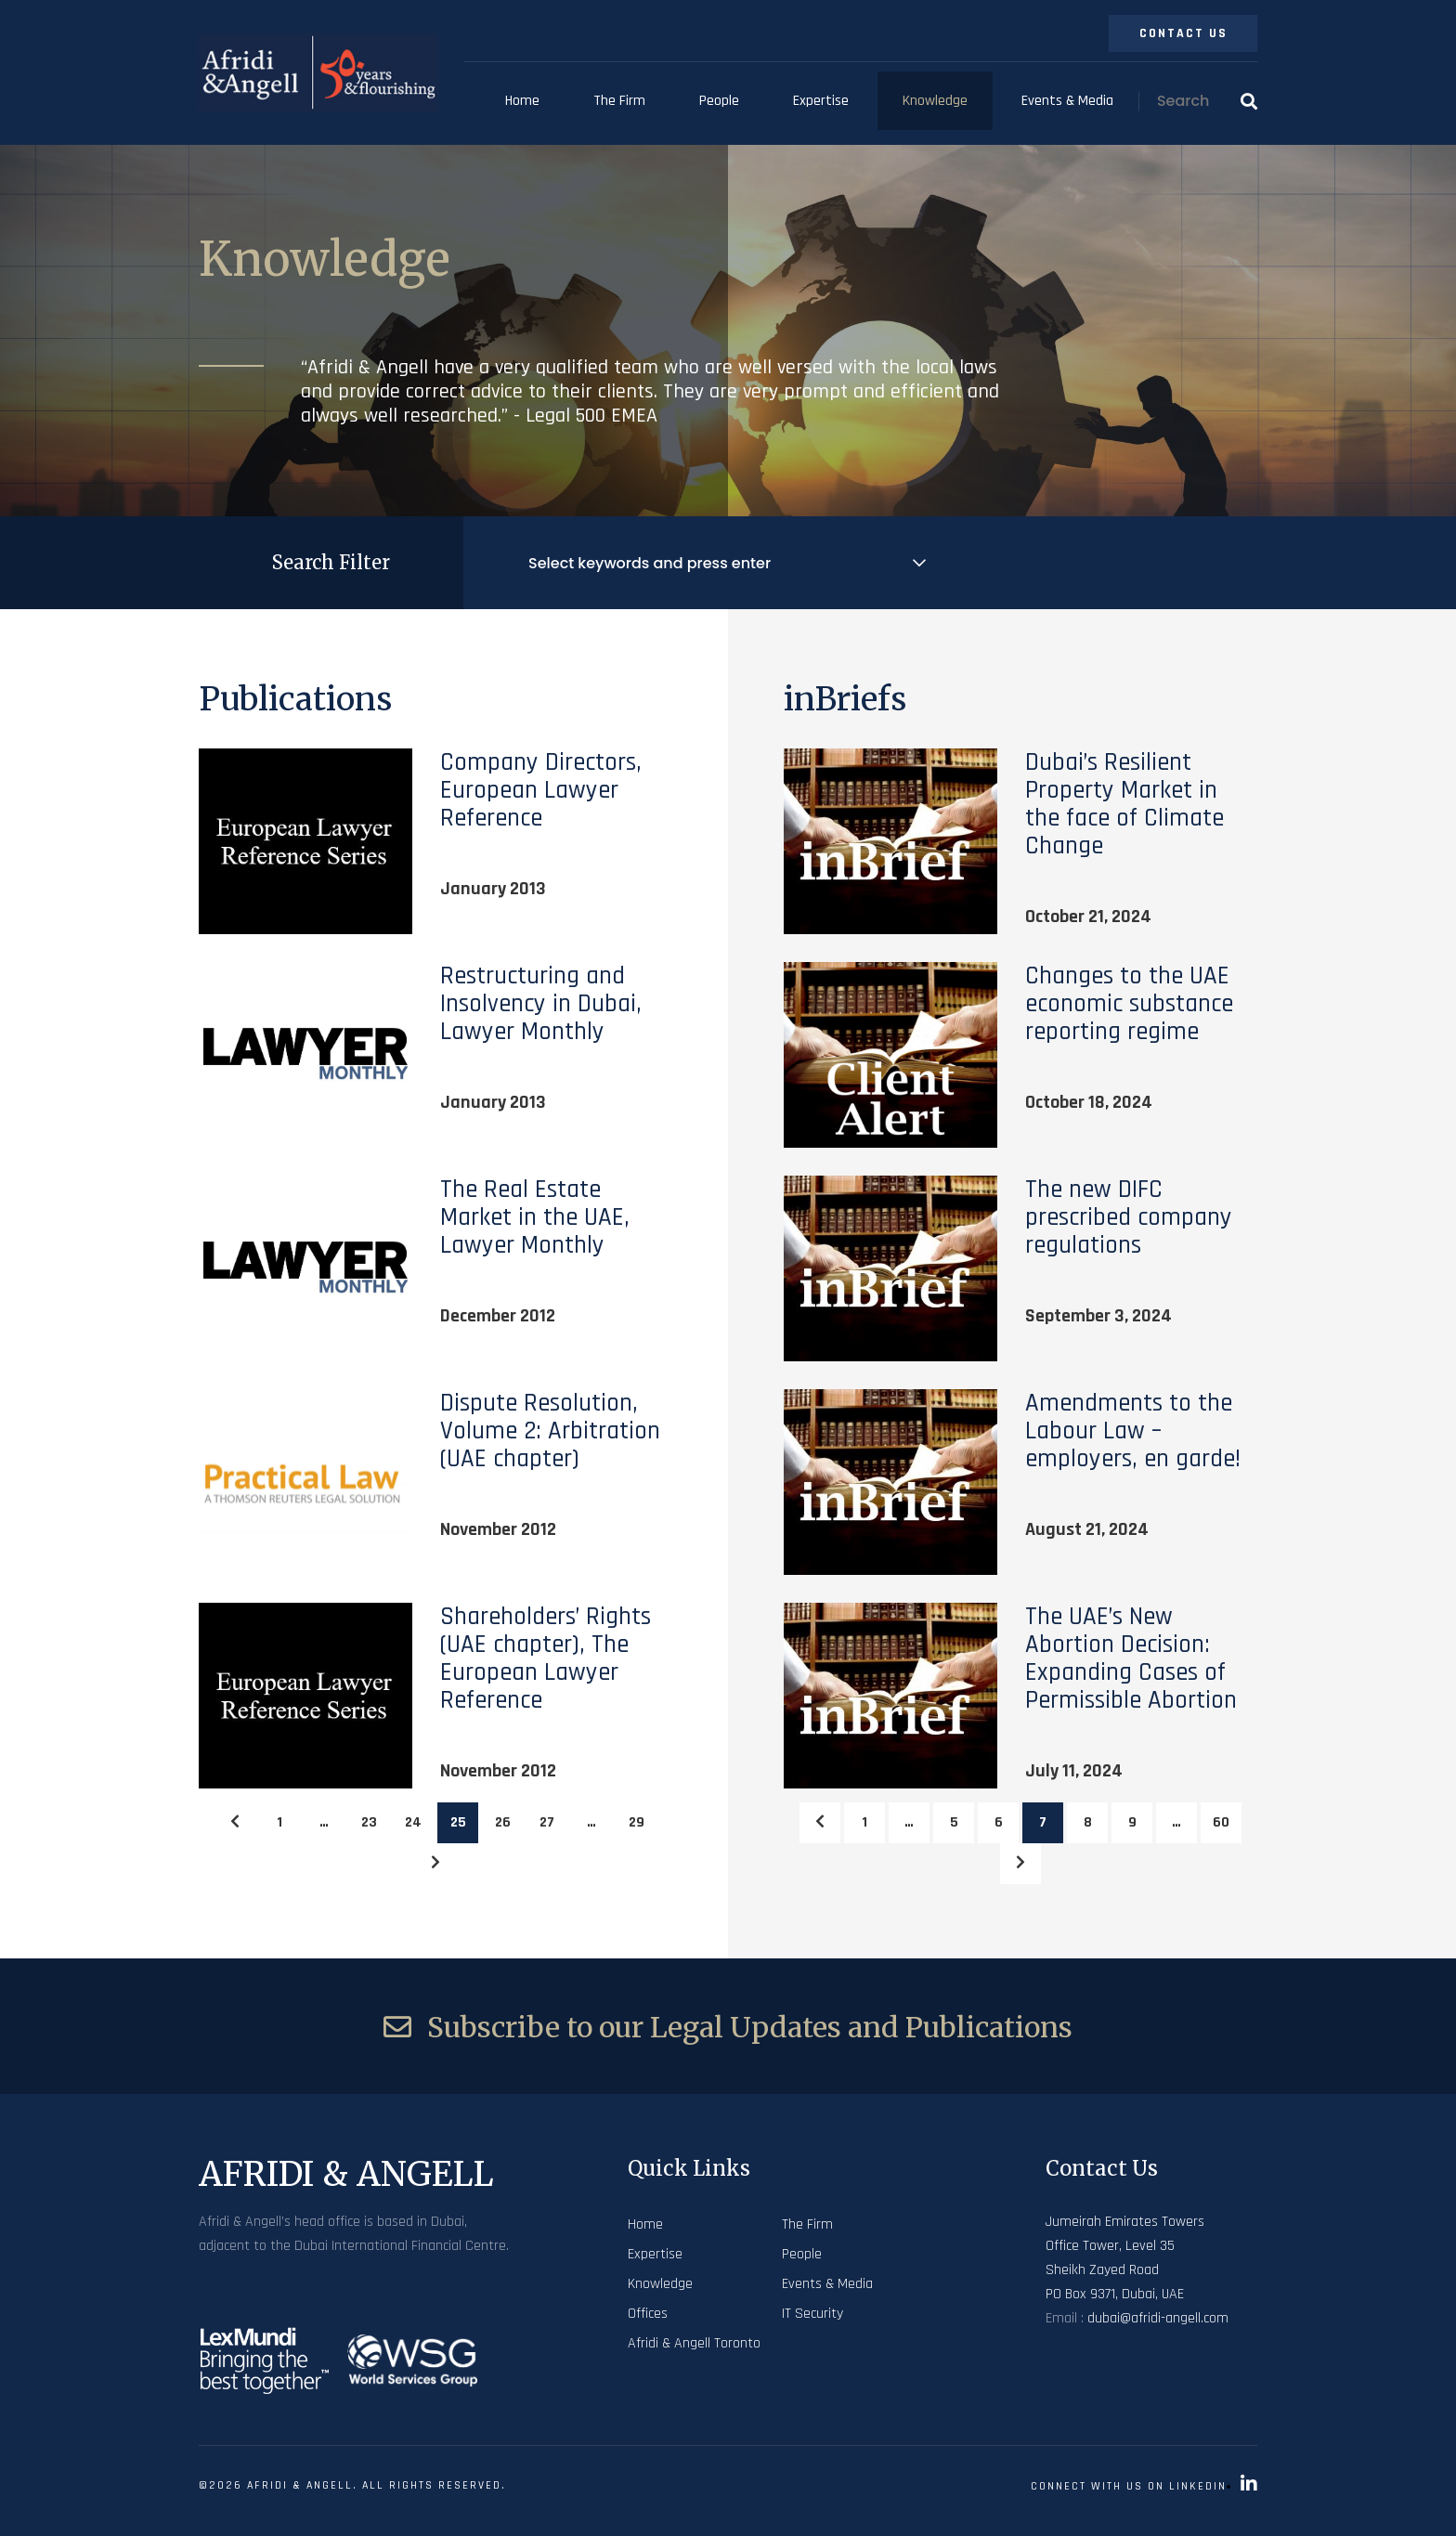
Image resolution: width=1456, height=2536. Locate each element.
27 (547, 1822)
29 (636, 1822)
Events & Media (1067, 101)
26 (503, 1822)
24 (413, 1822)
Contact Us (1183, 33)
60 (1221, 1822)
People (719, 101)
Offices (648, 2313)
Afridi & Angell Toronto (694, 2343)
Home (522, 101)
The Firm (619, 101)
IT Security (812, 2313)
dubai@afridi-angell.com (1157, 2318)
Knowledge (935, 101)
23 (369, 1822)
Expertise (821, 101)
